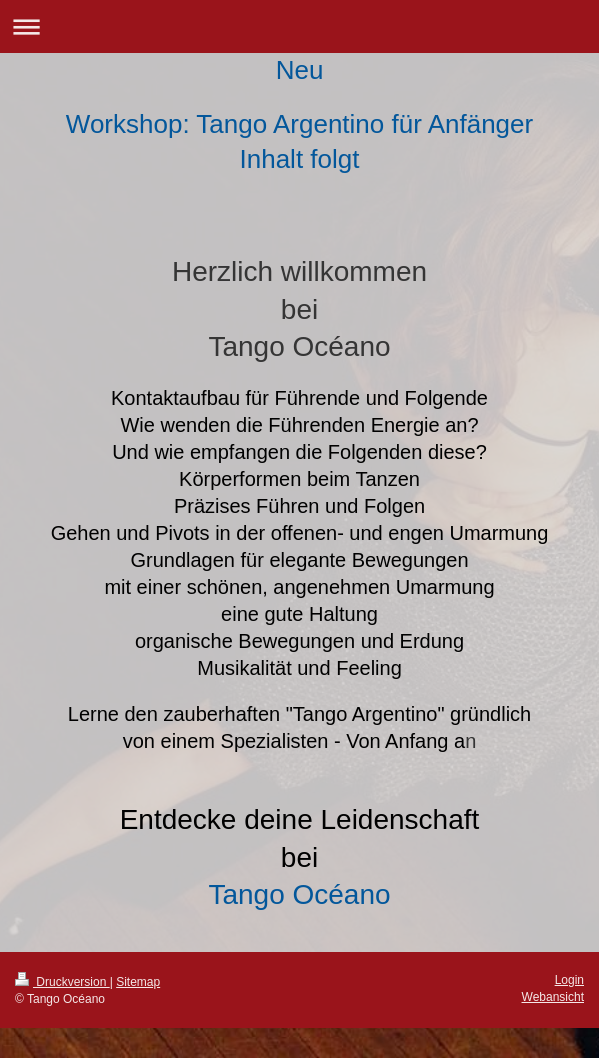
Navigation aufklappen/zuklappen (299, 26)
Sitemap (138, 982)
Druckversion (62, 982)
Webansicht (553, 997)
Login (569, 980)
